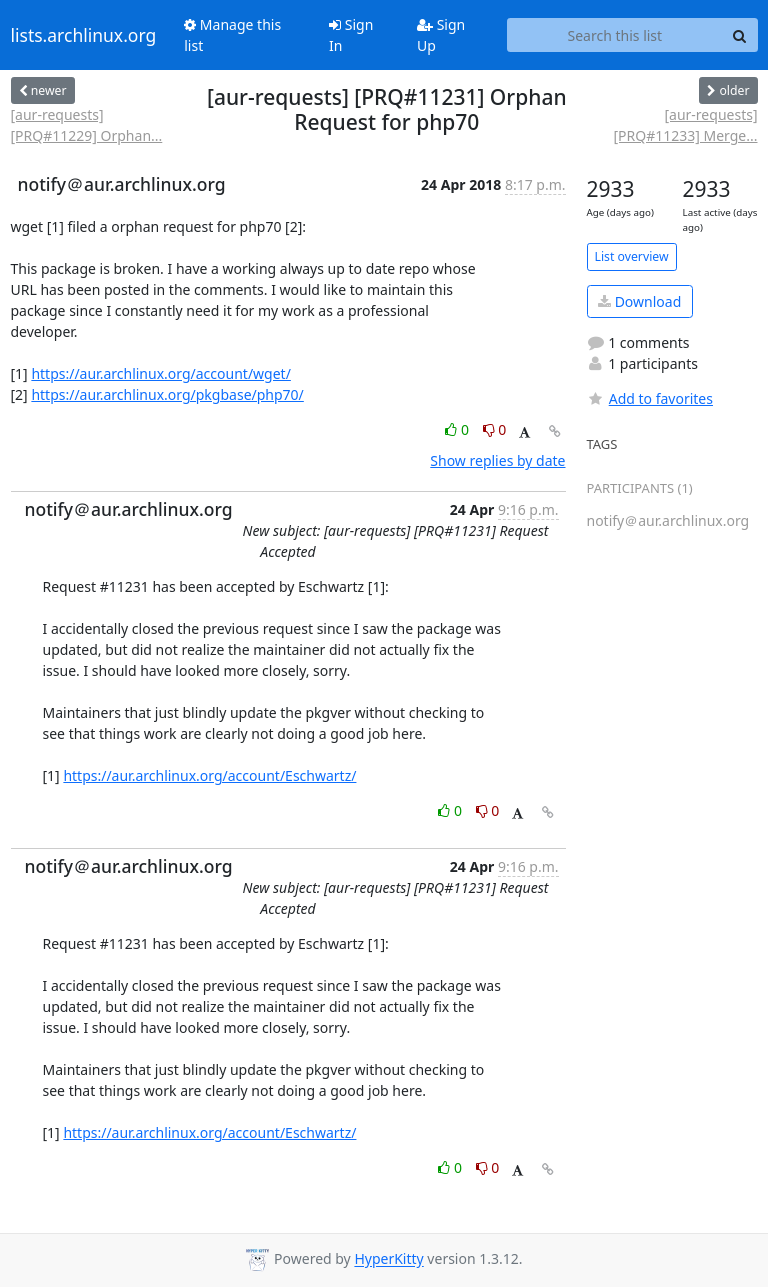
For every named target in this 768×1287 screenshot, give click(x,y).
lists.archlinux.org (84, 35)
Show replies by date (497, 460)
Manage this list (232, 35)
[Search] (740, 35)
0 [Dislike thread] (495, 429)
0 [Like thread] (458, 429)
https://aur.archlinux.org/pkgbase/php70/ (167, 394)
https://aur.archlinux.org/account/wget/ (161, 373)
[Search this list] (614, 35)
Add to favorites (650, 398)
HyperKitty (388, 1259)
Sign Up (441, 35)
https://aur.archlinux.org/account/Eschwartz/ (209, 775)
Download (639, 301)
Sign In (351, 35)
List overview (632, 256)
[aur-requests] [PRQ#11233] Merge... (685, 125)
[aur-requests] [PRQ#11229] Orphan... (87, 125)
